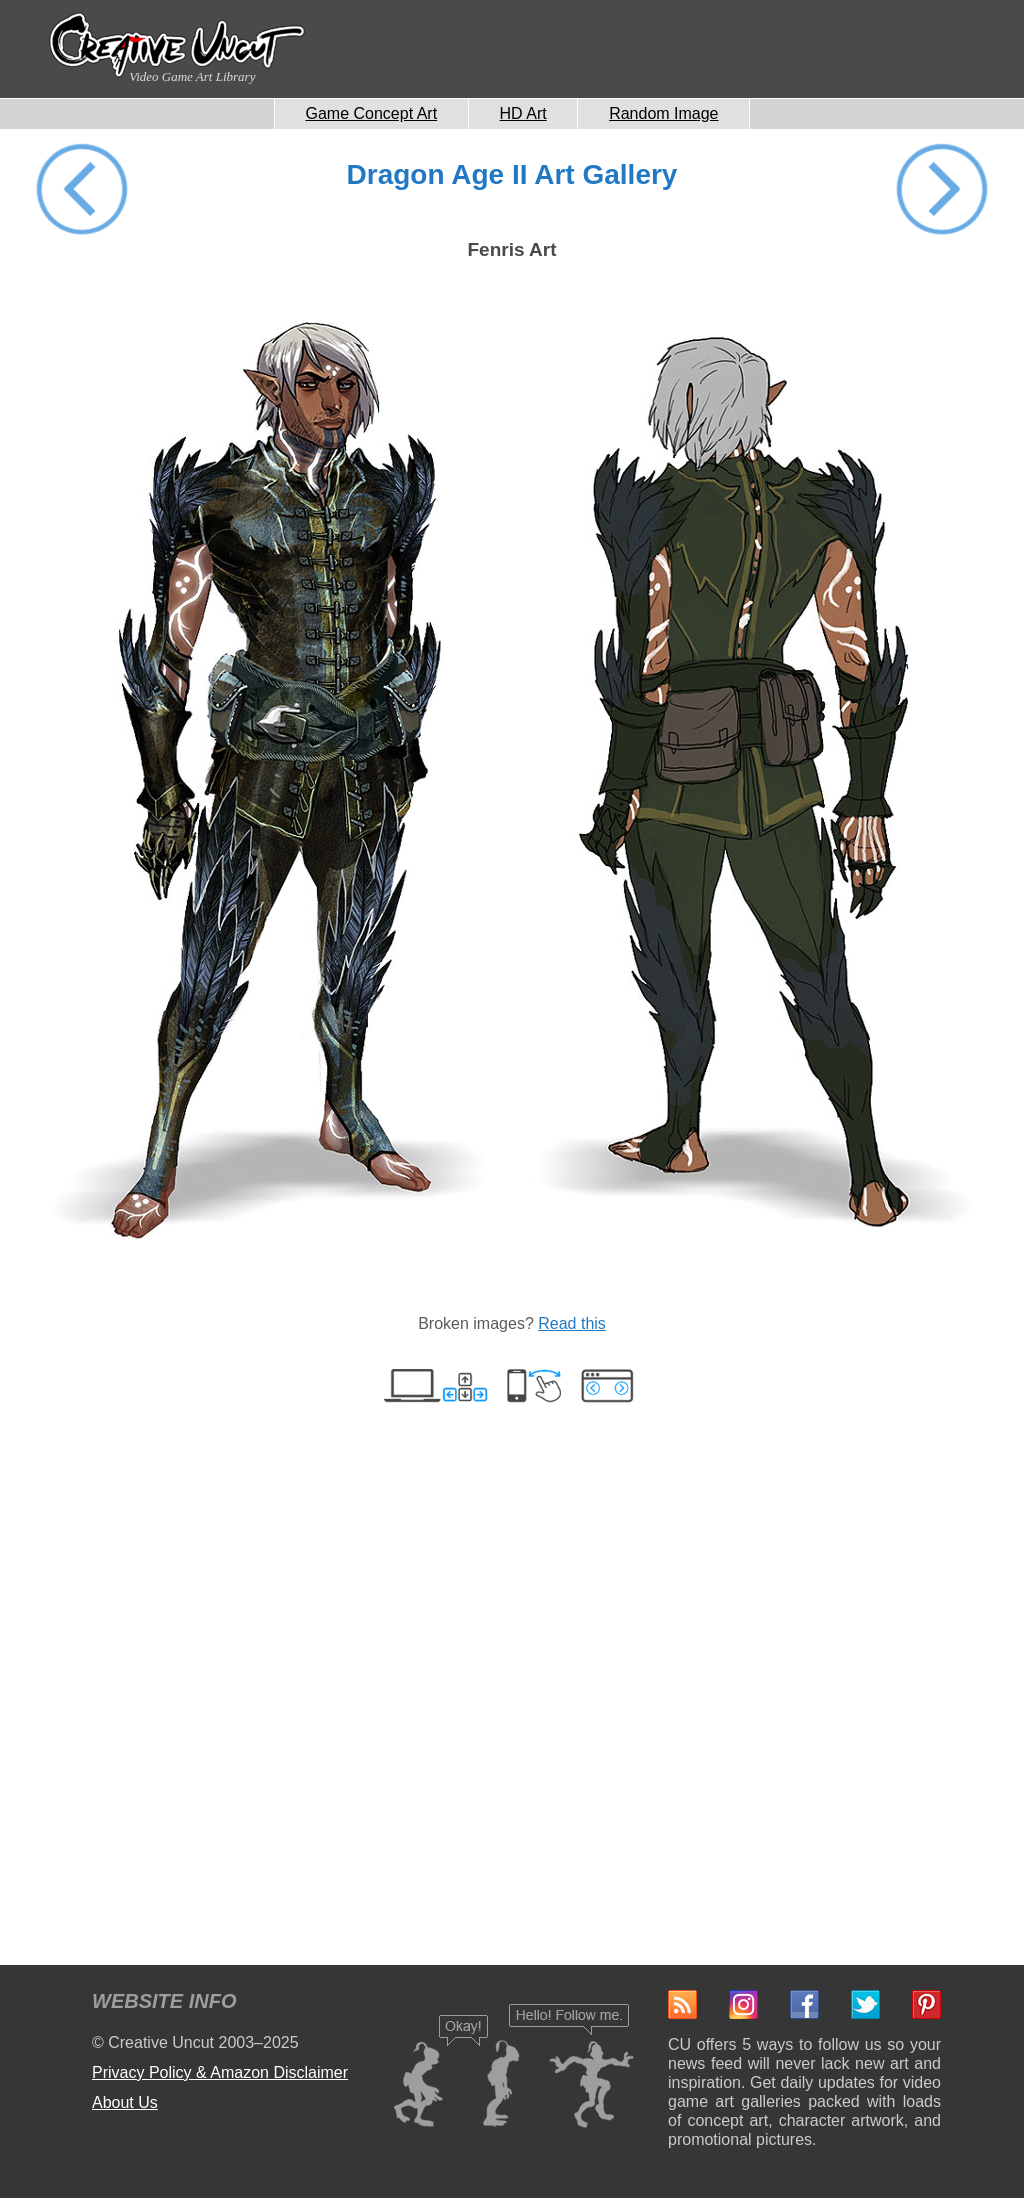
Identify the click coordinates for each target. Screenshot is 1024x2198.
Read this (572, 1323)
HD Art (523, 113)
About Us (125, 2102)
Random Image (663, 113)
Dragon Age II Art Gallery (512, 174)
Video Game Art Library (192, 76)
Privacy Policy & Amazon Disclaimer (220, 2072)
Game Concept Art (372, 113)
